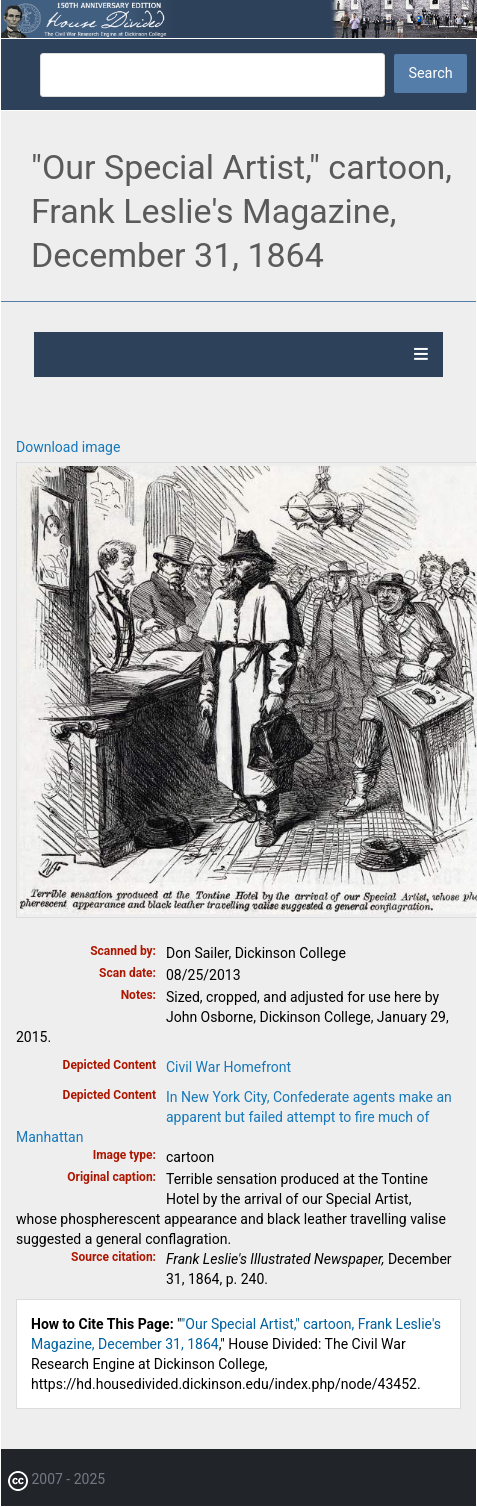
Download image (68, 447)
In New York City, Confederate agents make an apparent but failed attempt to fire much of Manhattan (234, 1117)
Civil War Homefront (228, 1067)
